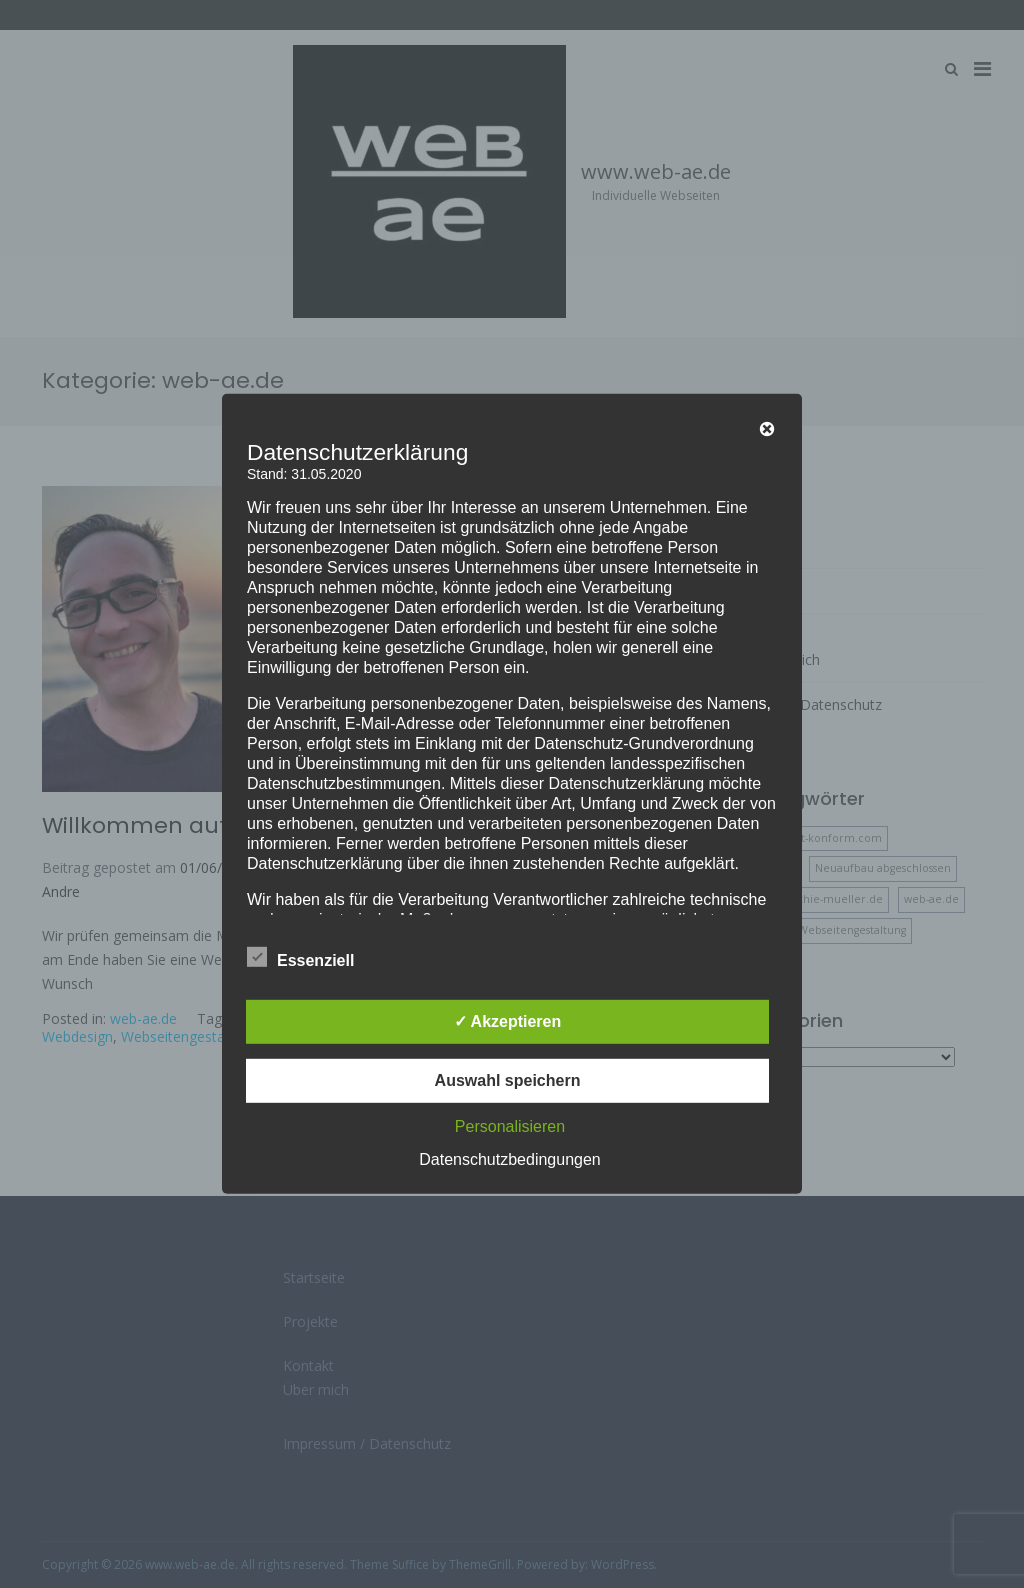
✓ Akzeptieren (508, 1021)
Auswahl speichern (508, 1080)
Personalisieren (510, 1126)
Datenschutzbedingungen (509, 1159)
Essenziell (300, 957)
